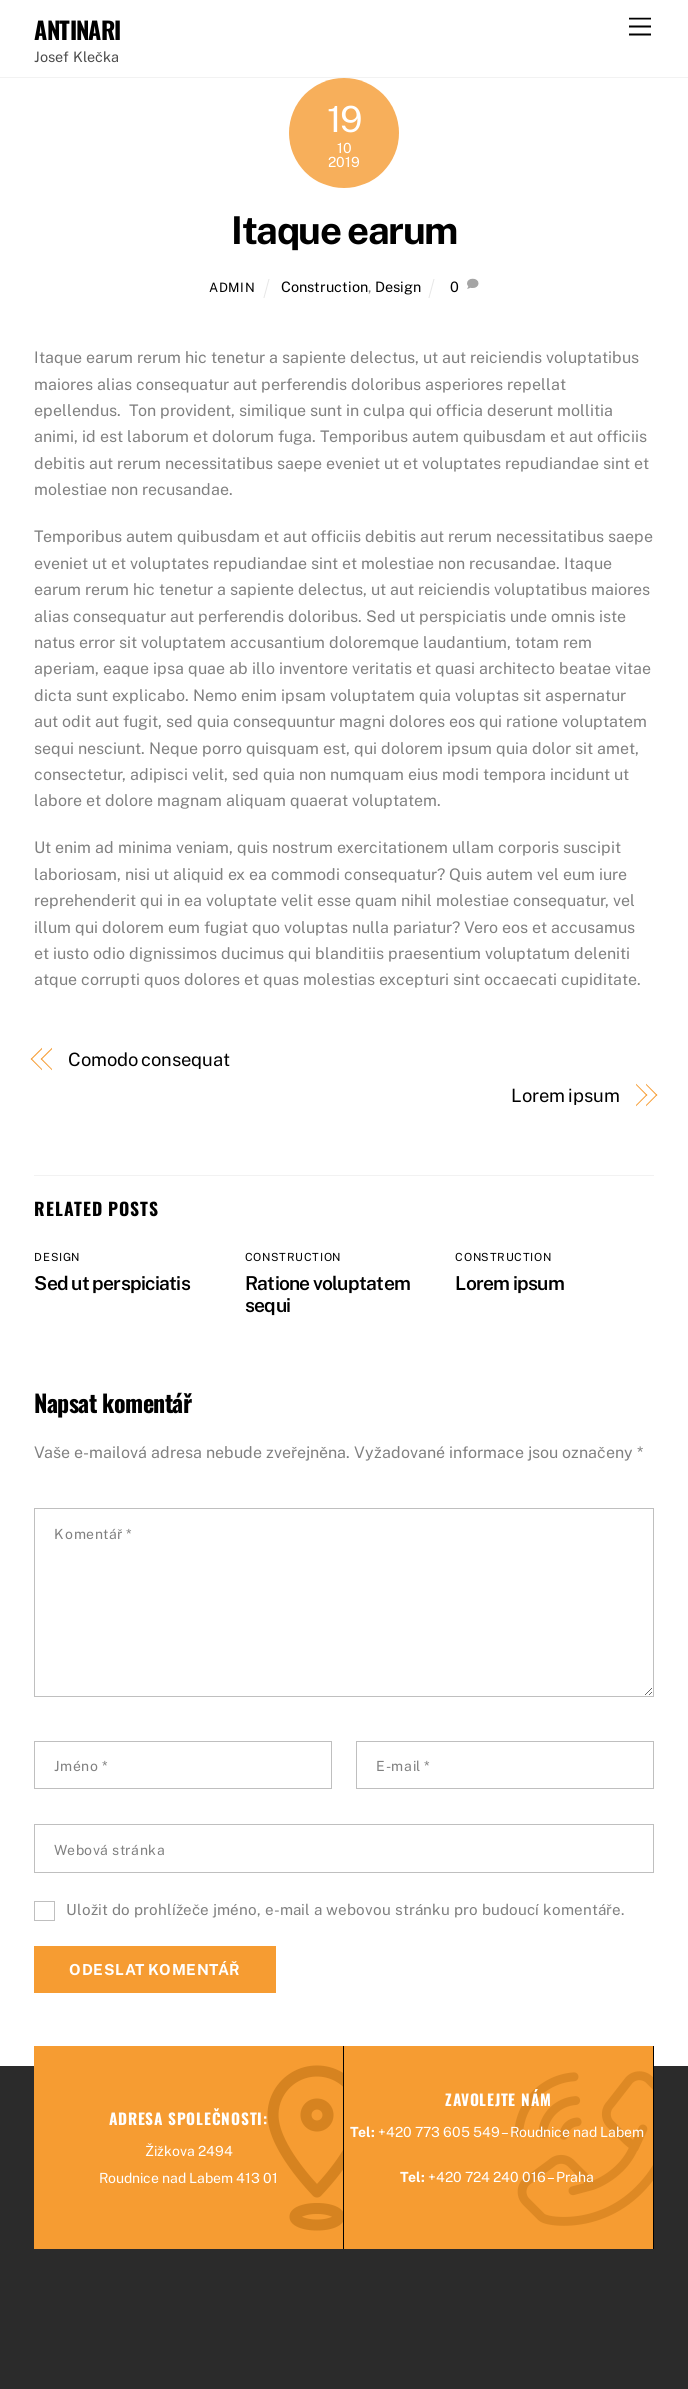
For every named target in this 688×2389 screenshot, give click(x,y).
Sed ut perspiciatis (111, 1283)
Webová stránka (109, 1850)
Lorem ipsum (565, 1095)
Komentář (93, 1534)
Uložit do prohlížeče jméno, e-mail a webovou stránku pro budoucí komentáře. (345, 1909)
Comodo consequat (149, 1059)
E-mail (403, 1766)
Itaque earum (344, 230)
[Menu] (640, 27)
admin (232, 287)
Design (398, 286)
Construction (324, 286)
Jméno (81, 1766)
